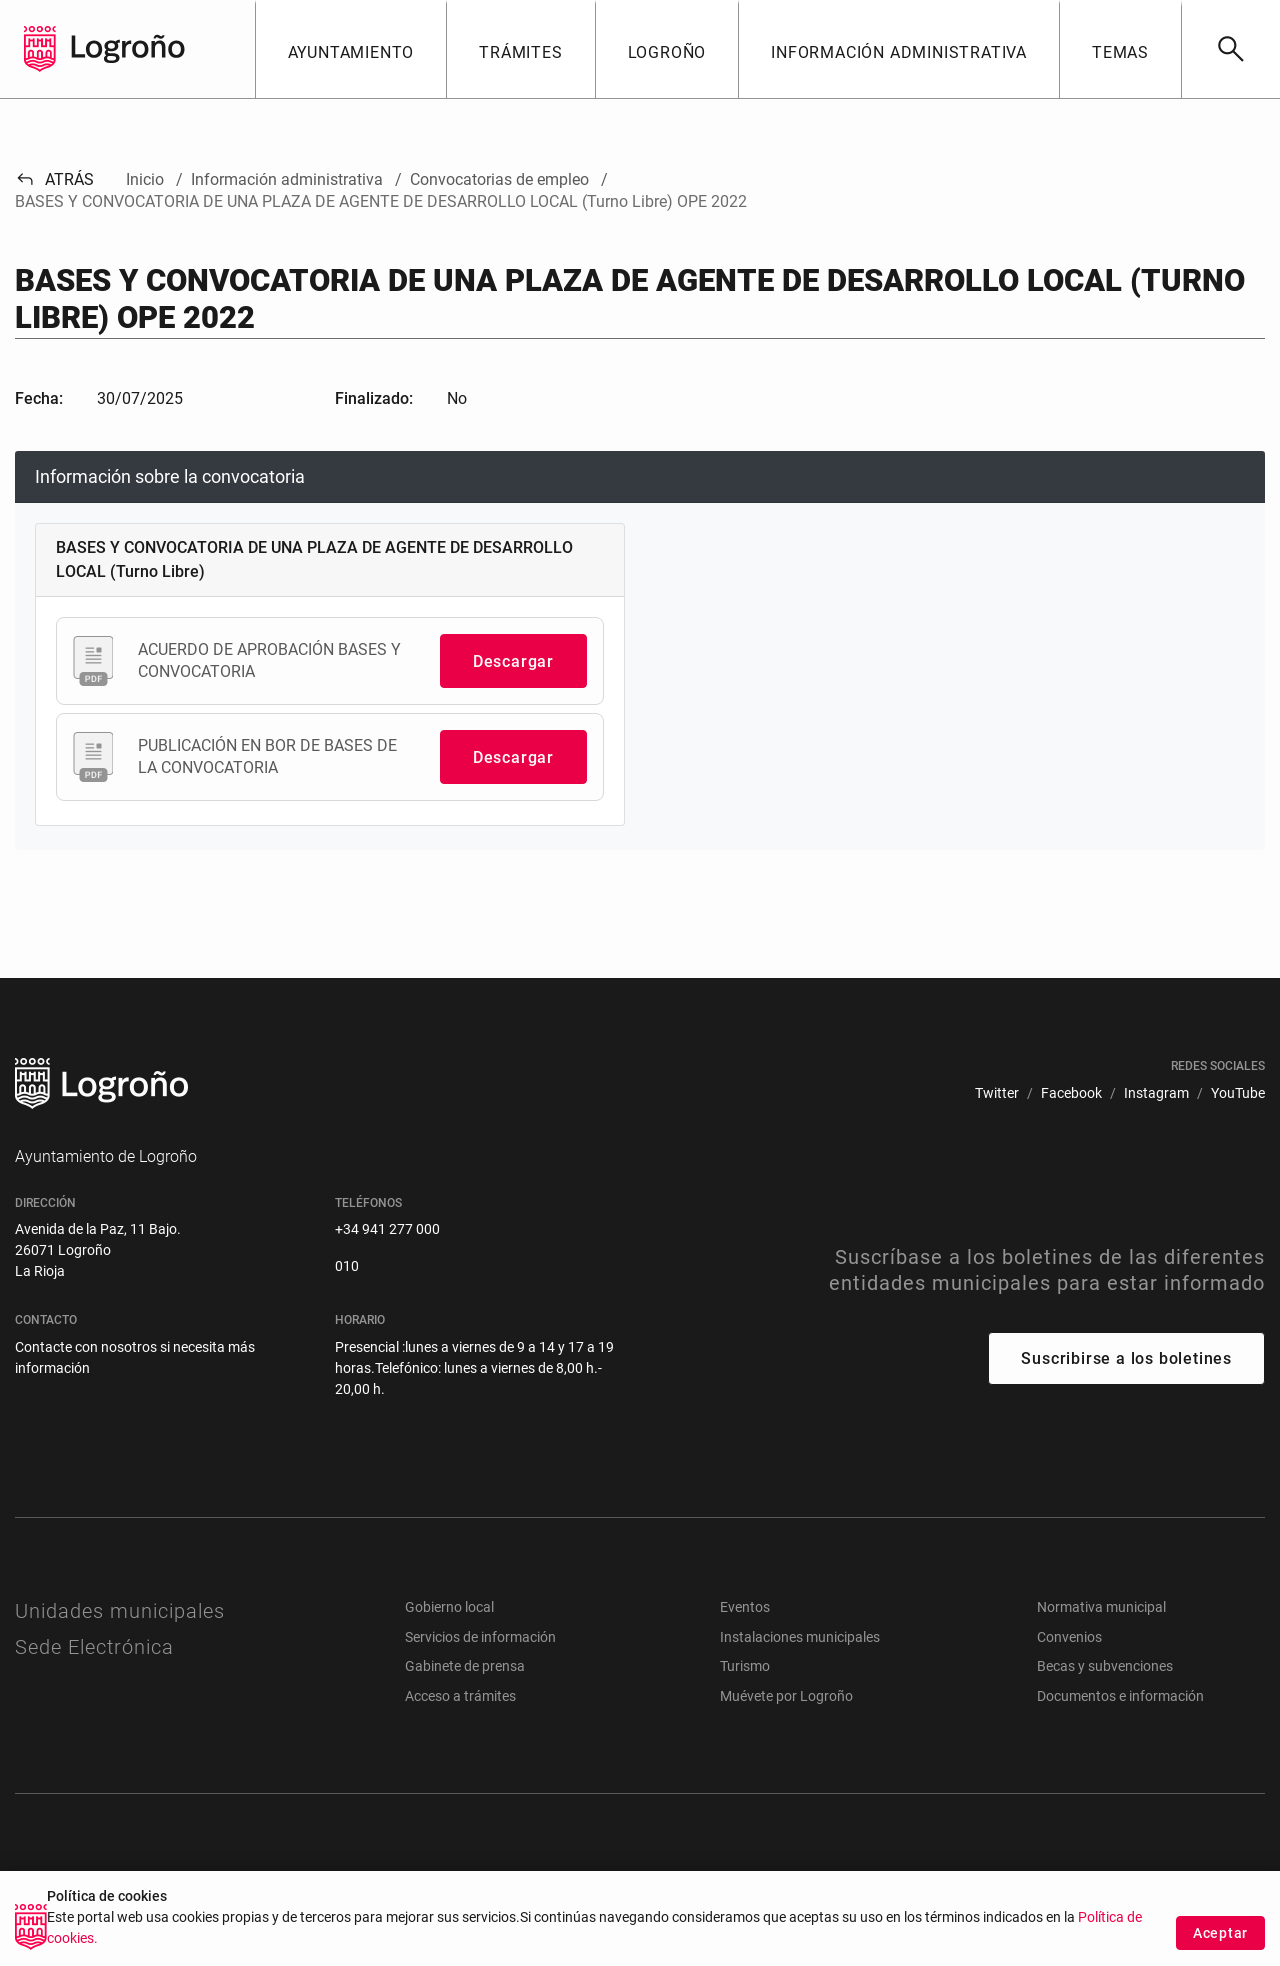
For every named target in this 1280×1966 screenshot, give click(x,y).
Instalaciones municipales (800, 1637)
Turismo (745, 1666)
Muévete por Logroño (786, 1696)
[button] (351, 49)
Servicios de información (480, 1637)
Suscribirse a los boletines (1126, 1358)
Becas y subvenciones (1105, 1666)
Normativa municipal (1101, 1607)
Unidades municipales (120, 1611)
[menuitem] (997, 1093)
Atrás (54, 179)
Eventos (745, 1607)
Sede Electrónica (94, 1647)
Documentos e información (1120, 1696)
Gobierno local (449, 1607)
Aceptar (1220, 1933)
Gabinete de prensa (465, 1666)
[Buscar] (1230, 49)
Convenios (1069, 1637)
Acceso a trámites (460, 1696)
